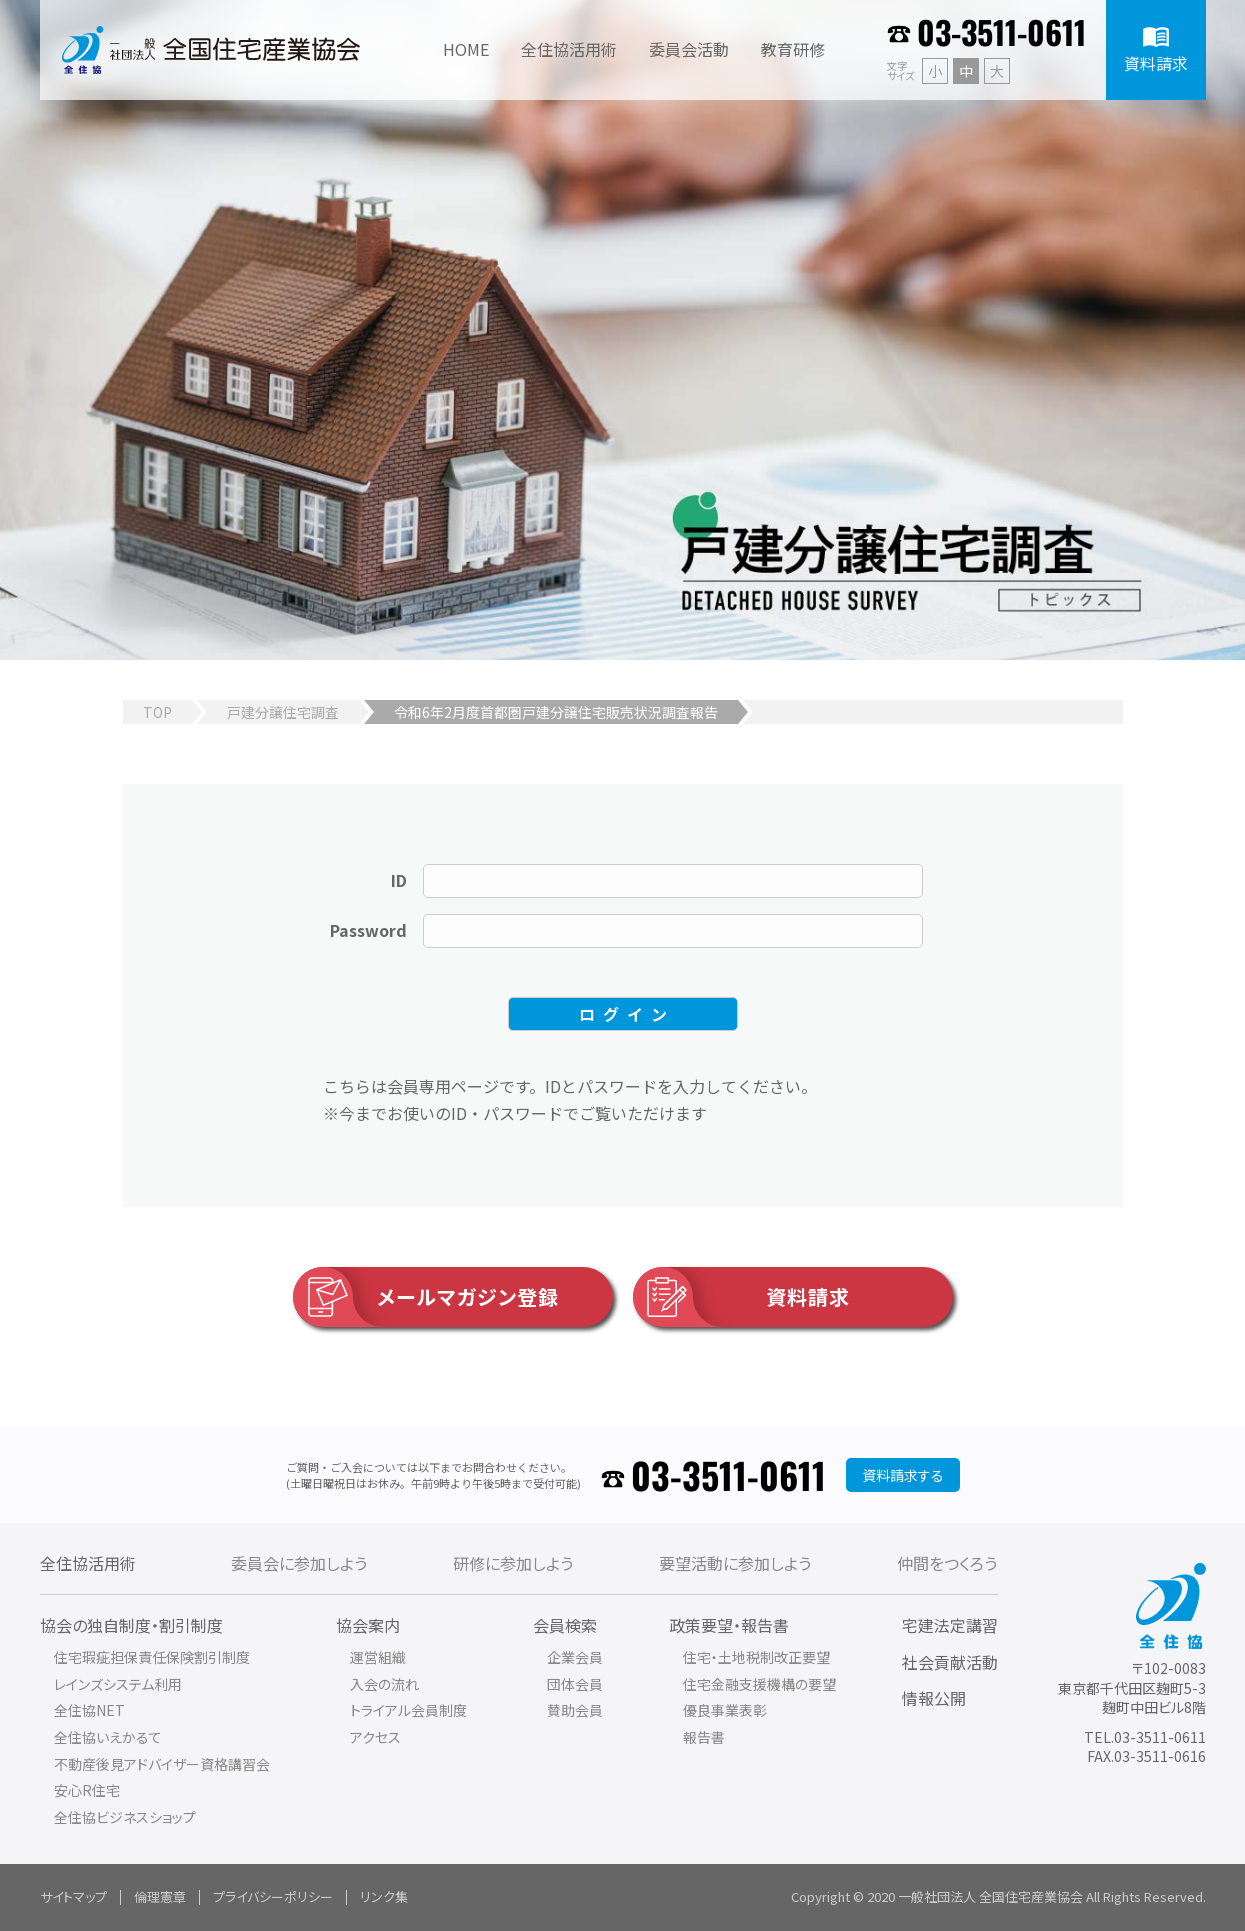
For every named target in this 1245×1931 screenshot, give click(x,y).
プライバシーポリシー (273, 1896)
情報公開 (934, 1698)
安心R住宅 (87, 1790)
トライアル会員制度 (408, 1710)
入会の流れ (384, 1684)
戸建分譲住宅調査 (283, 712)
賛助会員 (575, 1710)
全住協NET (89, 1710)
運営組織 (378, 1657)
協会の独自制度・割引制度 (131, 1625)
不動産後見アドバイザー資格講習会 (162, 1764)
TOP (157, 712)
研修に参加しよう (513, 1563)
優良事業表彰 (725, 1710)
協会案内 (368, 1625)
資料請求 (741, 1297)
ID (399, 880)
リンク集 (384, 1896)
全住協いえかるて (108, 1737)
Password (368, 930)
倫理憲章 (160, 1896)
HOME (466, 49)
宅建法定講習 (950, 1625)
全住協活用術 (88, 1563)
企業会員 (575, 1657)
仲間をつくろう (947, 1563)
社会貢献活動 (950, 1662)
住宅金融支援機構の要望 (759, 1684)
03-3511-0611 (1001, 31)
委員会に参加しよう (299, 1563)
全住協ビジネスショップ (125, 1817)
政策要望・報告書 (729, 1625)
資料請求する (903, 1475)
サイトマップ (73, 1896)
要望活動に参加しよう (735, 1563)
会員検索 (565, 1625)
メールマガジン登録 (426, 1297)
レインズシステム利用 (118, 1684)
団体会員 (575, 1684)
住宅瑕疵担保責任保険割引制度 (152, 1657)
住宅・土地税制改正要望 (756, 1657)
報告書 (704, 1737)
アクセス (375, 1737)
